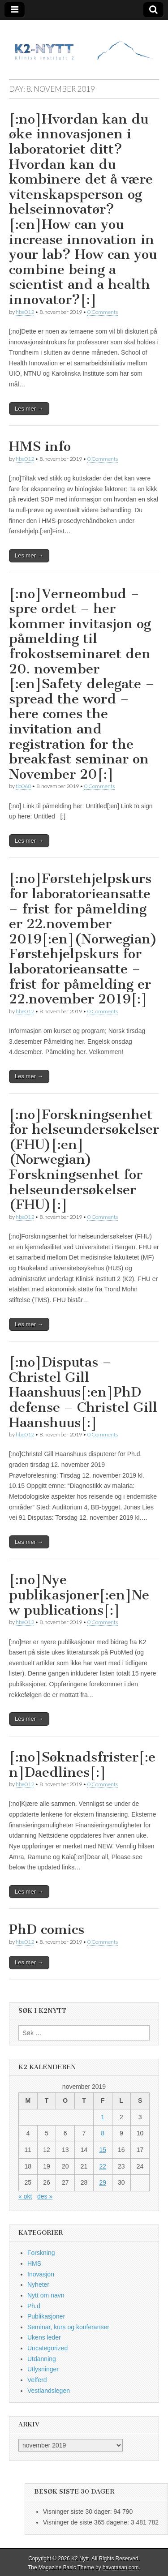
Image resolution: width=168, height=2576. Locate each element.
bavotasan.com (121, 2567)
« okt (25, 2196)
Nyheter (38, 2284)
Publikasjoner (46, 2316)
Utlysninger (43, 2369)
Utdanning (41, 2358)
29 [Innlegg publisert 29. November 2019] (102, 2182)
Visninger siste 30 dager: (78, 2511)
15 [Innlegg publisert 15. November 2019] (102, 2149)
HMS (34, 2263)
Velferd (37, 2379)
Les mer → (29, 408)
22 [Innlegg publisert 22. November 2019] (102, 2166)
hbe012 (25, 312)
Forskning (41, 2252)
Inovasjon (40, 2274)
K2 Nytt (80, 2558)
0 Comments (102, 312)
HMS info (40, 446)
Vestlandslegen (48, 2390)
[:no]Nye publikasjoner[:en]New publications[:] (79, 1595)
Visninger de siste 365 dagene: (87, 2522)
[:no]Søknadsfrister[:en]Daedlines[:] (82, 1764)
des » (44, 2196)
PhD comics (46, 1929)
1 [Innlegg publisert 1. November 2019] (102, 2117)
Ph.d (33, 2306)
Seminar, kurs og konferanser (68, 2327)
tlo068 (23, 786)
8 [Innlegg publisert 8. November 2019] (102, 2133)
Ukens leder (44, 2337)
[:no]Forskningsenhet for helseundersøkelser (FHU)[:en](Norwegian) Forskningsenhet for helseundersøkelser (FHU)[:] (84, 1159)
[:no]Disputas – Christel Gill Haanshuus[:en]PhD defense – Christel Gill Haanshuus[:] (83, 1392)
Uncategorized (47, 2348)
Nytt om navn (45, 2295)
